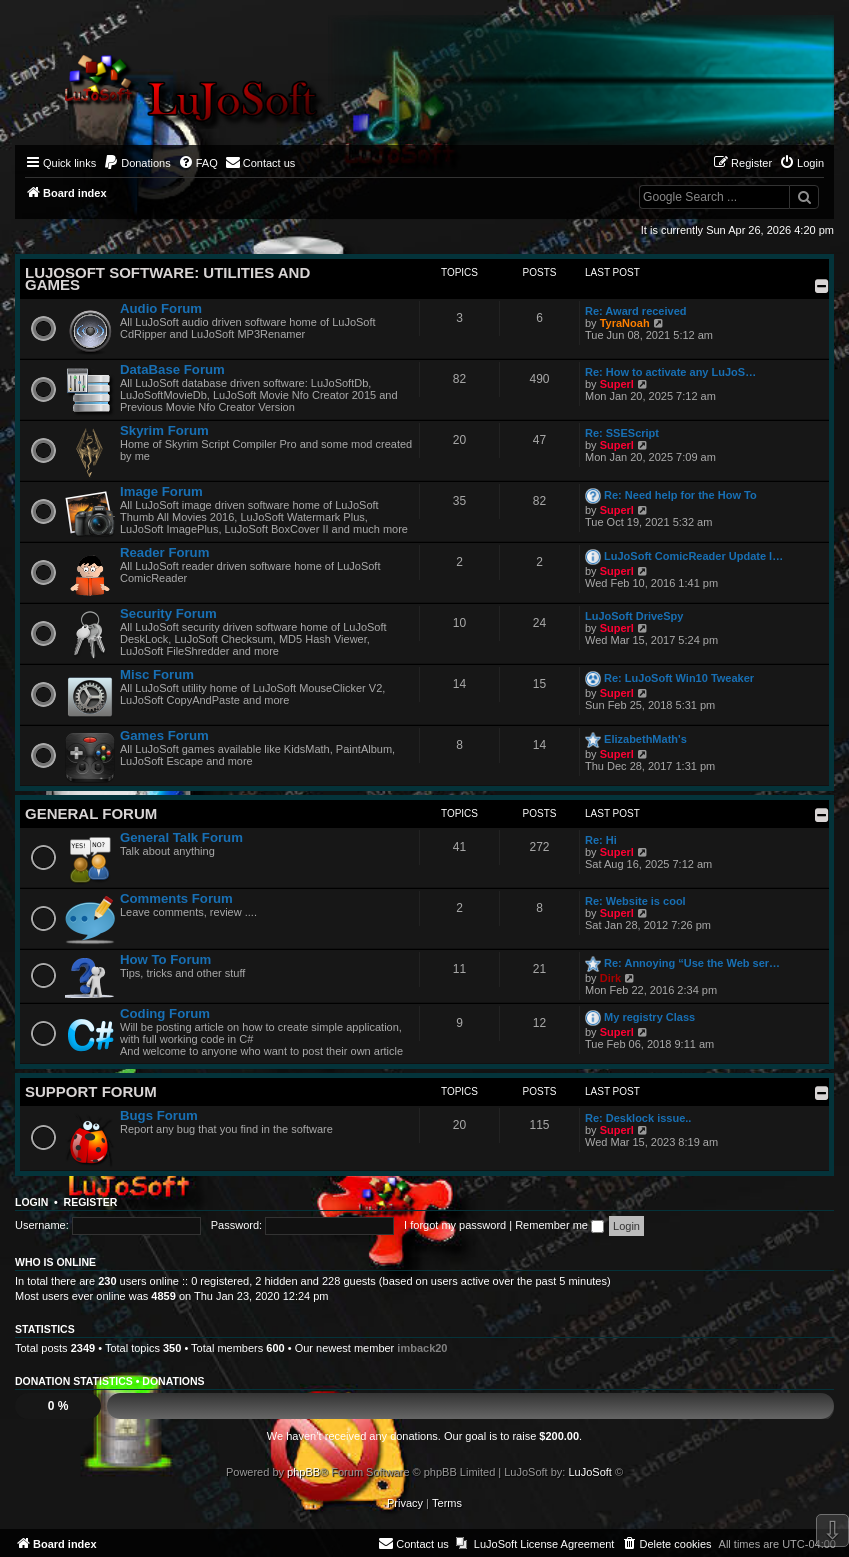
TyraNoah (625, 323)
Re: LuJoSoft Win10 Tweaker (679, 678)
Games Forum (164, 735)
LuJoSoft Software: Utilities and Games (167, 278)
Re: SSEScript (622, 433)
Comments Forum (176, 898)
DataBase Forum (172, 369)
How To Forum (165, 959)
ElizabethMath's (645, 739)
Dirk (610, 978)
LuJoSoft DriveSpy (634, 616)
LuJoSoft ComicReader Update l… (693, 556)
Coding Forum (165, 1013)
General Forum (91, 813)
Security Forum (168, 613)
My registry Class (649, 1017)
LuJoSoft (589, 1472)
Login (31, 1202)
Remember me (559, 1225)
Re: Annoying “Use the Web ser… (692, 963)
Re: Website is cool (635, 901)
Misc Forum (157, 674)
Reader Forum (164, 552)
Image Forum (161, 491)
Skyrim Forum (164, 430)
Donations (173, 1381)
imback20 (422, 1348)
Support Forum (91, 1091)
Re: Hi (601, 840)
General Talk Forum (181, 837)
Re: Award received (636, 311)
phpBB (303, 1472)
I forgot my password (455, 1225)
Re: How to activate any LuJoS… (670, 372)
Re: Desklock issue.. (638, 1118)
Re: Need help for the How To (680, 495)
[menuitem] (137, 163)
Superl (617, 384)
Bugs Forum (159, 1115)
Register (91, 1202)
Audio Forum (161, 308)
